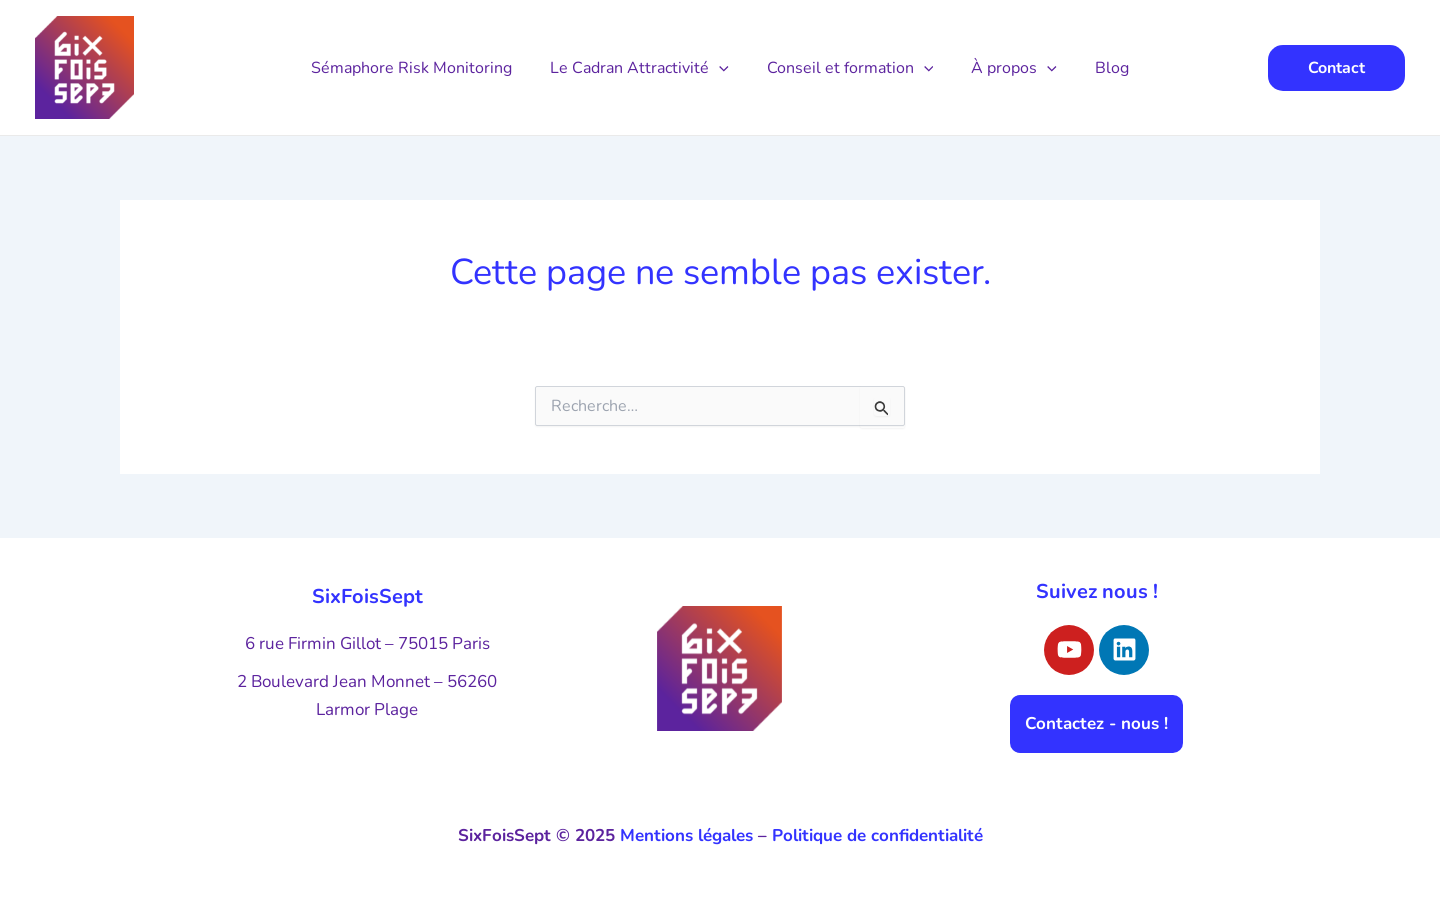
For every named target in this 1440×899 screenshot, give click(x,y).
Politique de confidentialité (877, 835)
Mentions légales (686, 835)
